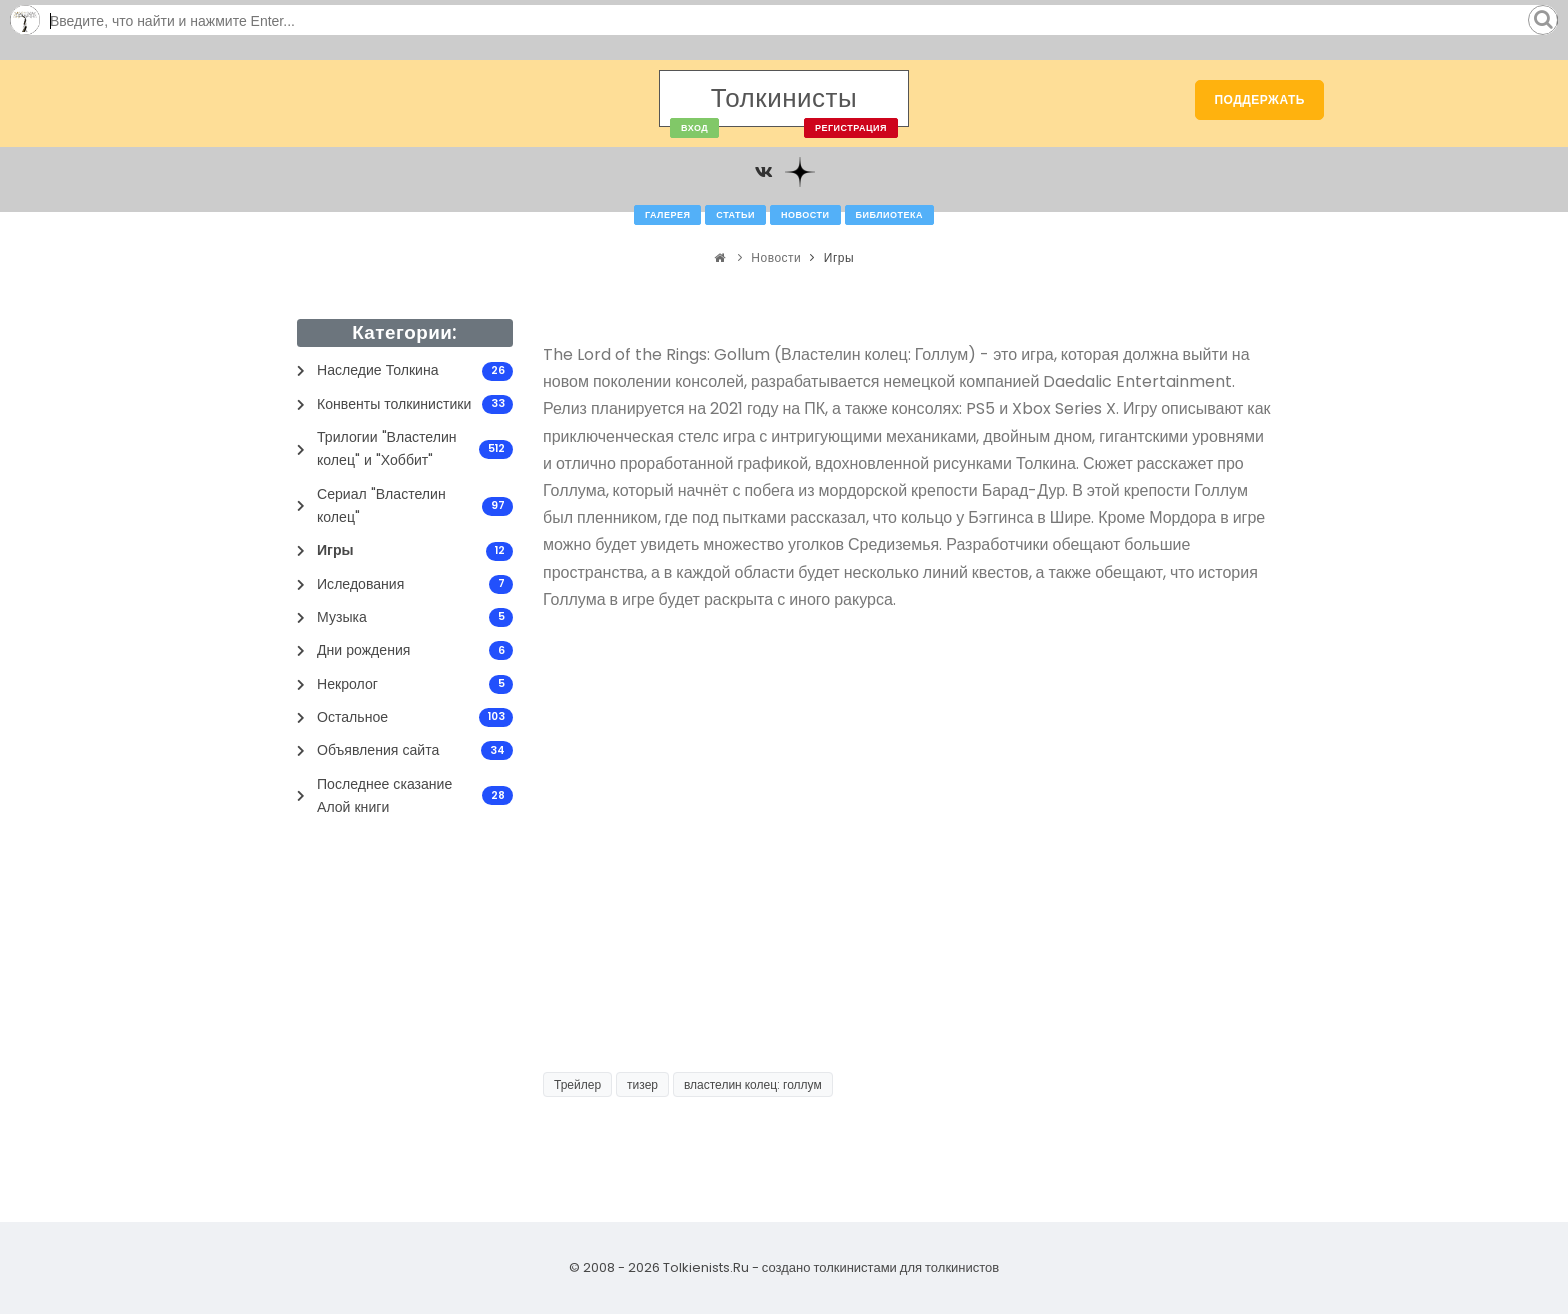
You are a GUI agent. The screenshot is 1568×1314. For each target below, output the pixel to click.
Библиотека (889, 215)
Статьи (735, 215)
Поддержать (1259, 99)
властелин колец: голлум (753, 1084)
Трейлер (577, 1084)
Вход (694, 128)
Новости (805, 215)
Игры (839, 257)
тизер (642, 1084)
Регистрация (851, 128)
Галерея (667, 215)
